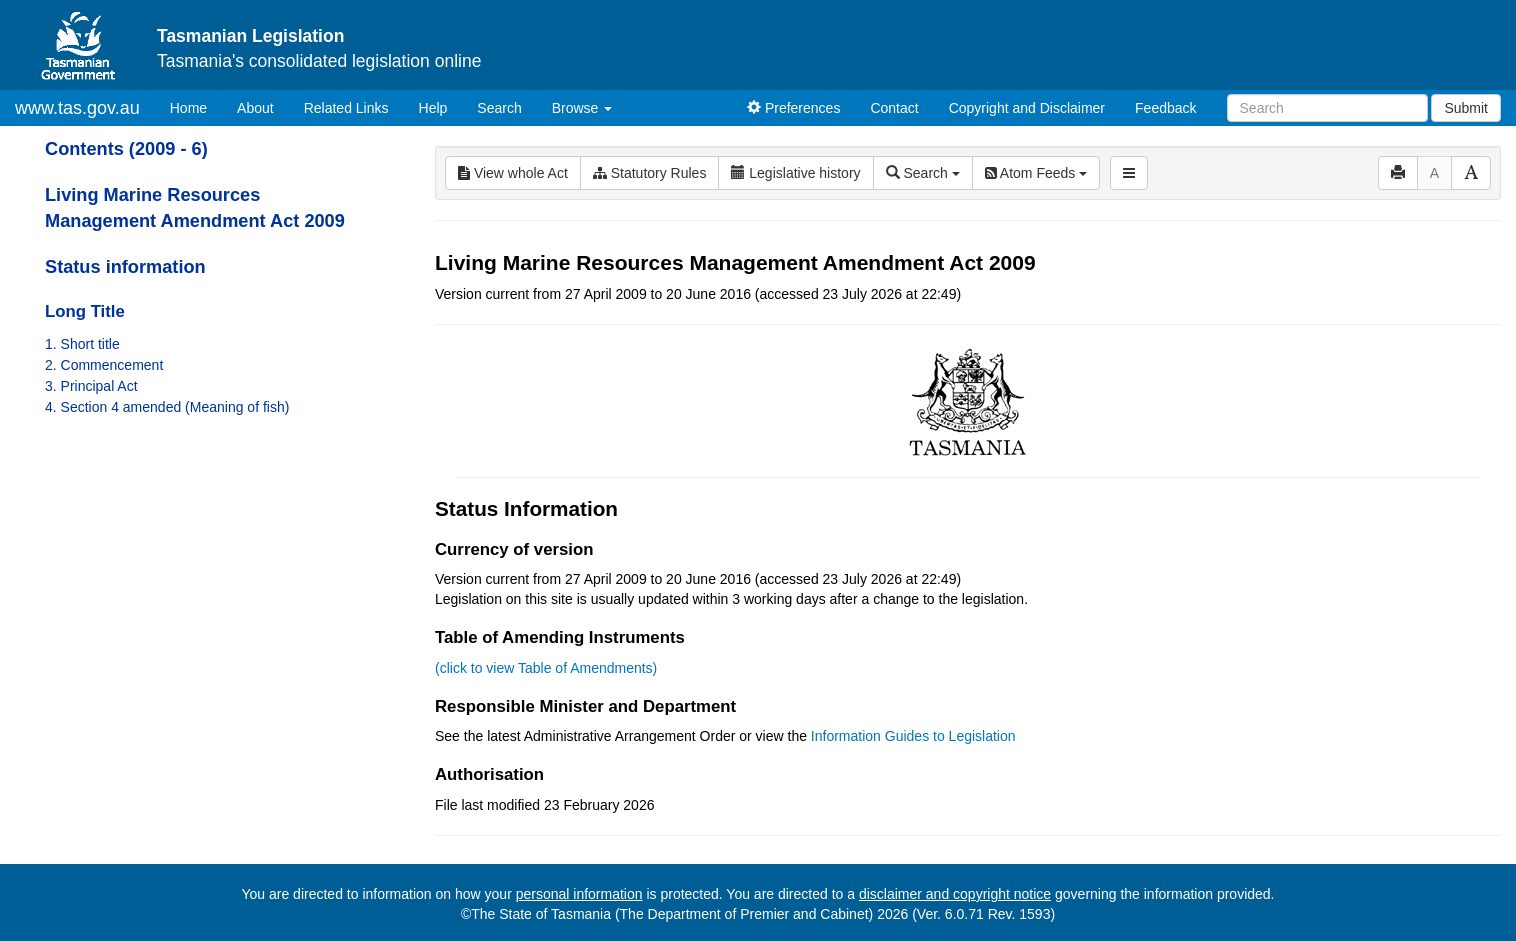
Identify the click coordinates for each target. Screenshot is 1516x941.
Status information (125, 267)
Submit (1466, 108)
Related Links (346, 108)
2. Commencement (104, 365)
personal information (579, 894)
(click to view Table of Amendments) (546, 668)
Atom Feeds (1036, 173)
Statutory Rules (650, 173)
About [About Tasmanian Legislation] (255, 108)
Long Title (85, 311)
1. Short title (82, 344)
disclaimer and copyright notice (955, 894)
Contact (894, 108)
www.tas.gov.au (77, 108)
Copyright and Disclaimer (1027, 108)
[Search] (1327, 108)
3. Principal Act (91, 386)
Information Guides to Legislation (913, 736)
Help (433, 108)
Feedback (1165, 108)
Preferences (793, 108)
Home (196, 106)
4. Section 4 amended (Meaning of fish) (167, 407)
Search (499, 108)
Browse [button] (582, 108)
